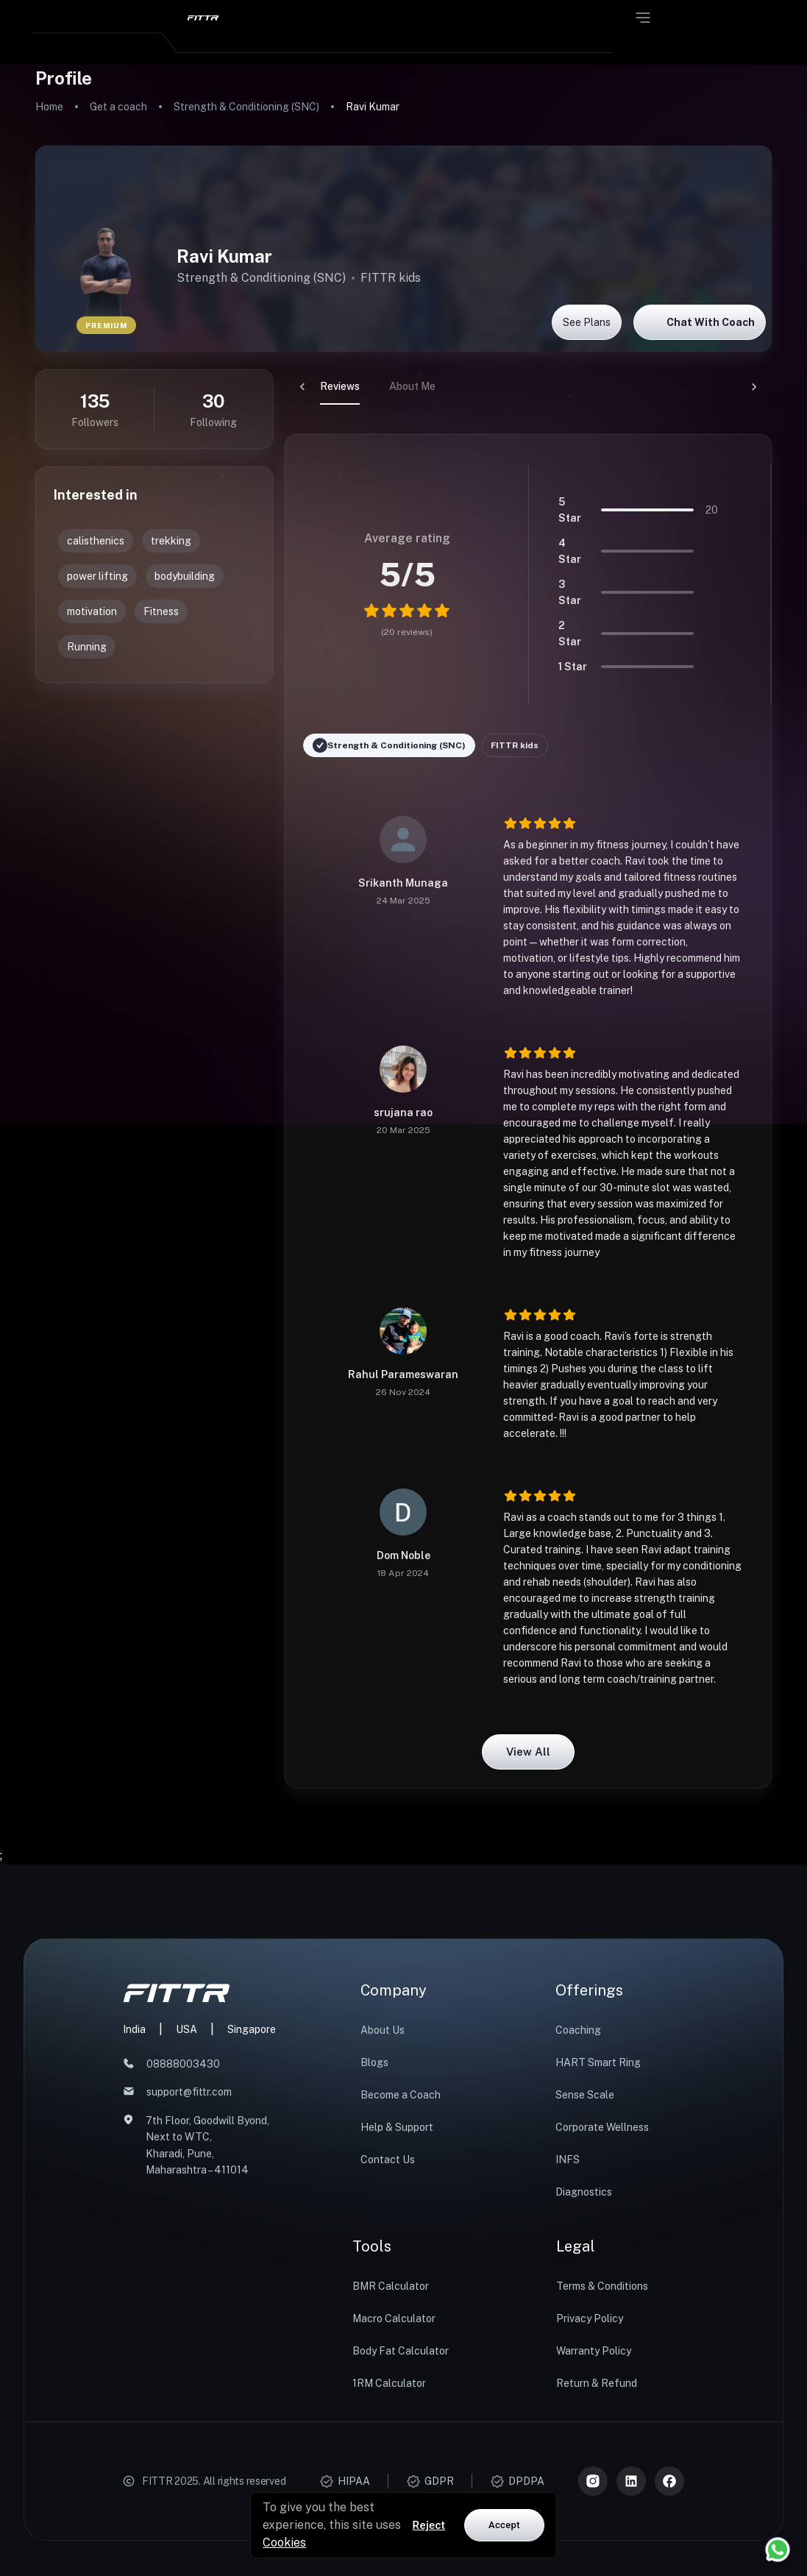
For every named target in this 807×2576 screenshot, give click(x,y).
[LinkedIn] (631, 2481)
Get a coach (118, 107)
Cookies (284, 2543)
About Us (382, 2030)
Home (49, 107)
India (134, 2029)
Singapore (251, 2029)
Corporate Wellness (602, 2127)
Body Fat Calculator (400, 2351)
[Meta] (669, 2481)
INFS (567, 2159)
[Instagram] (593, 2481)
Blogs (374, 2062)
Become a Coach (400, 2095)
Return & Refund (596, 2383)
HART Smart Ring (598, 2062)
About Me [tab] (377, 386)
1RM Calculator (389, 2383)
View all (528, 1752)
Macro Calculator (394, 2318)
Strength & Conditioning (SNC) (246, 107)
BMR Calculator (390, 2286)
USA (186, 2029)
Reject (429, 2525)
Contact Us (387, 2159)
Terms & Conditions (602, 2286)
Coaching (578, 2030)
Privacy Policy (589, 2318)
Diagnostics (583, 2192)
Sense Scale (584, 2095)
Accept (504, 2524)
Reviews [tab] (304, 386)
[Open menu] (643, 17)
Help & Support (396, 2127)
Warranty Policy (593, 2351)
